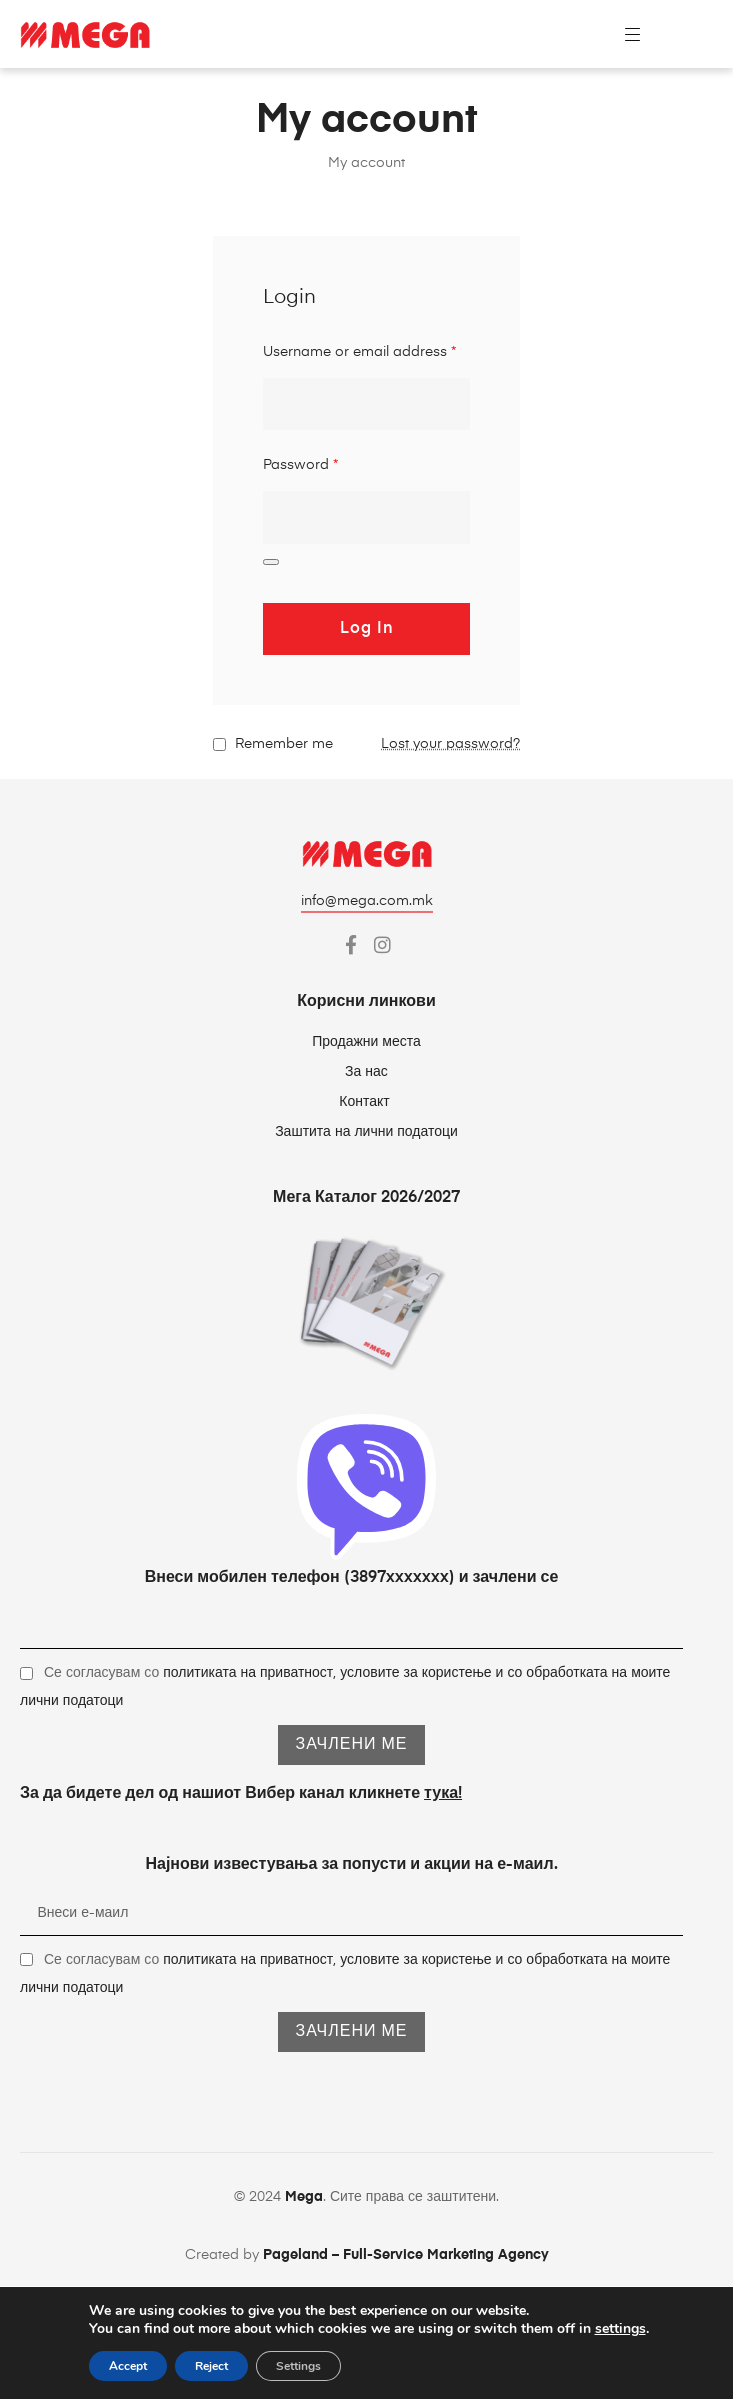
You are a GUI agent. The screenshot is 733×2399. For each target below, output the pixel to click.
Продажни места (366, 1042)
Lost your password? (450, 744)
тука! (443, 1794)
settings (620, 2329)
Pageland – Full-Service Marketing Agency (406, 2255)
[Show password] (271, 562)
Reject (211, 2366)
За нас (366, 1072)
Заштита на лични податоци (366, 1132)
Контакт (366, 1102)
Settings (298, 2366)
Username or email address (359, 352)
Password (300, 465)
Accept (128, 2366)
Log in (367, 629)
